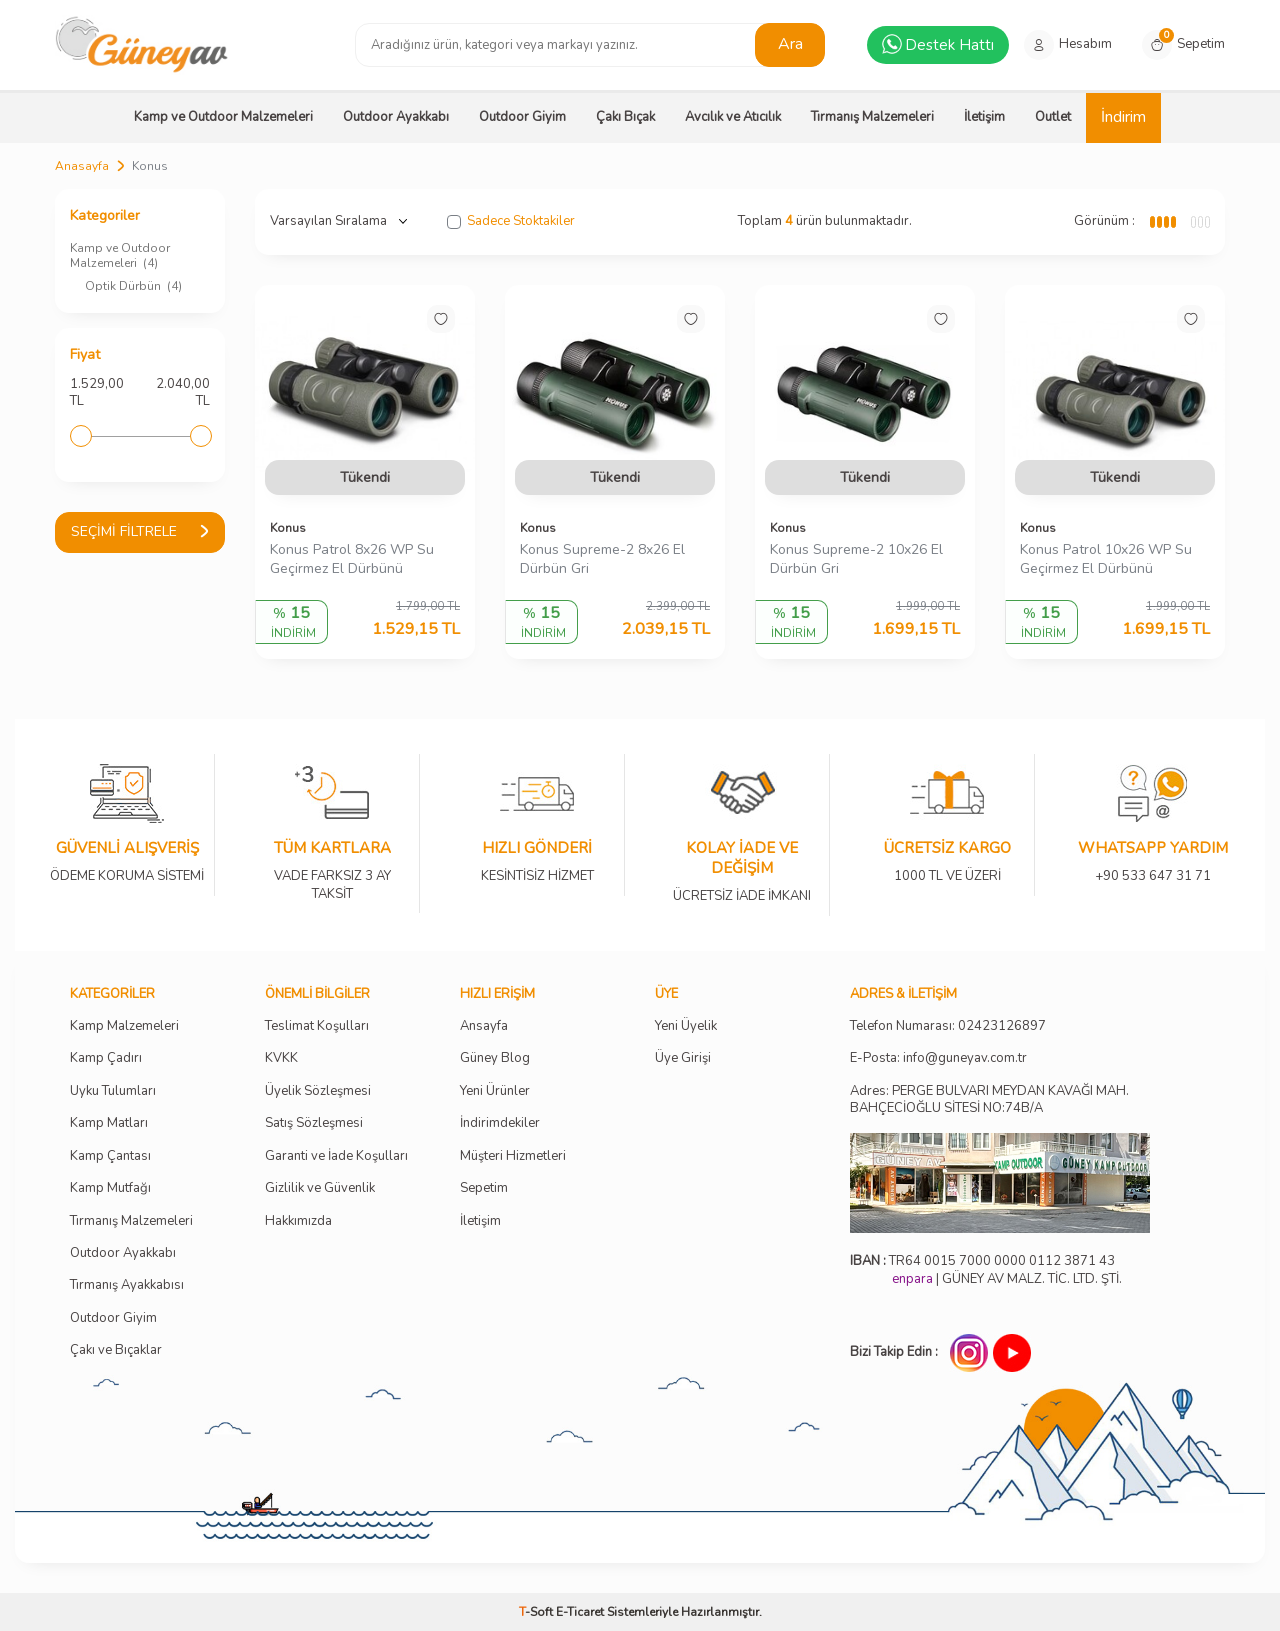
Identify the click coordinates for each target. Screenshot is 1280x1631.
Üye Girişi (683, 1058)
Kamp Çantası (110, 1156)
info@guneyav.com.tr (965, 1058)
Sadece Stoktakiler (511, 221)
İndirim (1123, 117)
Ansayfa (484, 1026)
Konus (288, 528)
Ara (790, 44)
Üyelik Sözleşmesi (318, 1091)
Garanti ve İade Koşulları (336, 1156)
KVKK (281, 1058)
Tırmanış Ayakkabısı (127, 1285)
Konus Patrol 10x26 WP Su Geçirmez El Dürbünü (1106, 559)
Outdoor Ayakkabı (396, 117)
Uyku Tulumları (113, 1091)
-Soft (537, 1612)
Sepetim (484, 1188)
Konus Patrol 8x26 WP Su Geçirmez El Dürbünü (352, 559)
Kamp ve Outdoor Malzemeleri (223, 117)
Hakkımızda (298, 1221)
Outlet (1053, 117)
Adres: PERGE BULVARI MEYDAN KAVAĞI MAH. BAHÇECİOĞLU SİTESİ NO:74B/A (989, 1099)
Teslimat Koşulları (317, 1026)
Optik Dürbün (133, 286)
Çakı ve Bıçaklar (116, 1350)
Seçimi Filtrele (140, 531)
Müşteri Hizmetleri (513, 1156)
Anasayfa (82, 166)
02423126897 (1002, 1026)
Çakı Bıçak (625, 117)
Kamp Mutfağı (110, 1188)
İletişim (984, 117)
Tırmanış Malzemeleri (872, 117)
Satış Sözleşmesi (314, 1123)
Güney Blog (495, 1058)
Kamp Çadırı (106, 1058)
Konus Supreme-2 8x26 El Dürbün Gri (602, 559)
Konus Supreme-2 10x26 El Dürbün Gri (856, 559)
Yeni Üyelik (686, 1026)
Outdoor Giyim (522, 117)
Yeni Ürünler (495, 1091)
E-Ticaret (580, 1612)
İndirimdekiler (500, 1123)
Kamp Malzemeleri (124, 1026)
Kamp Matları (109, 1123)
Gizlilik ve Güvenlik (320, 1188)
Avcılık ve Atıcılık (733, 117)
